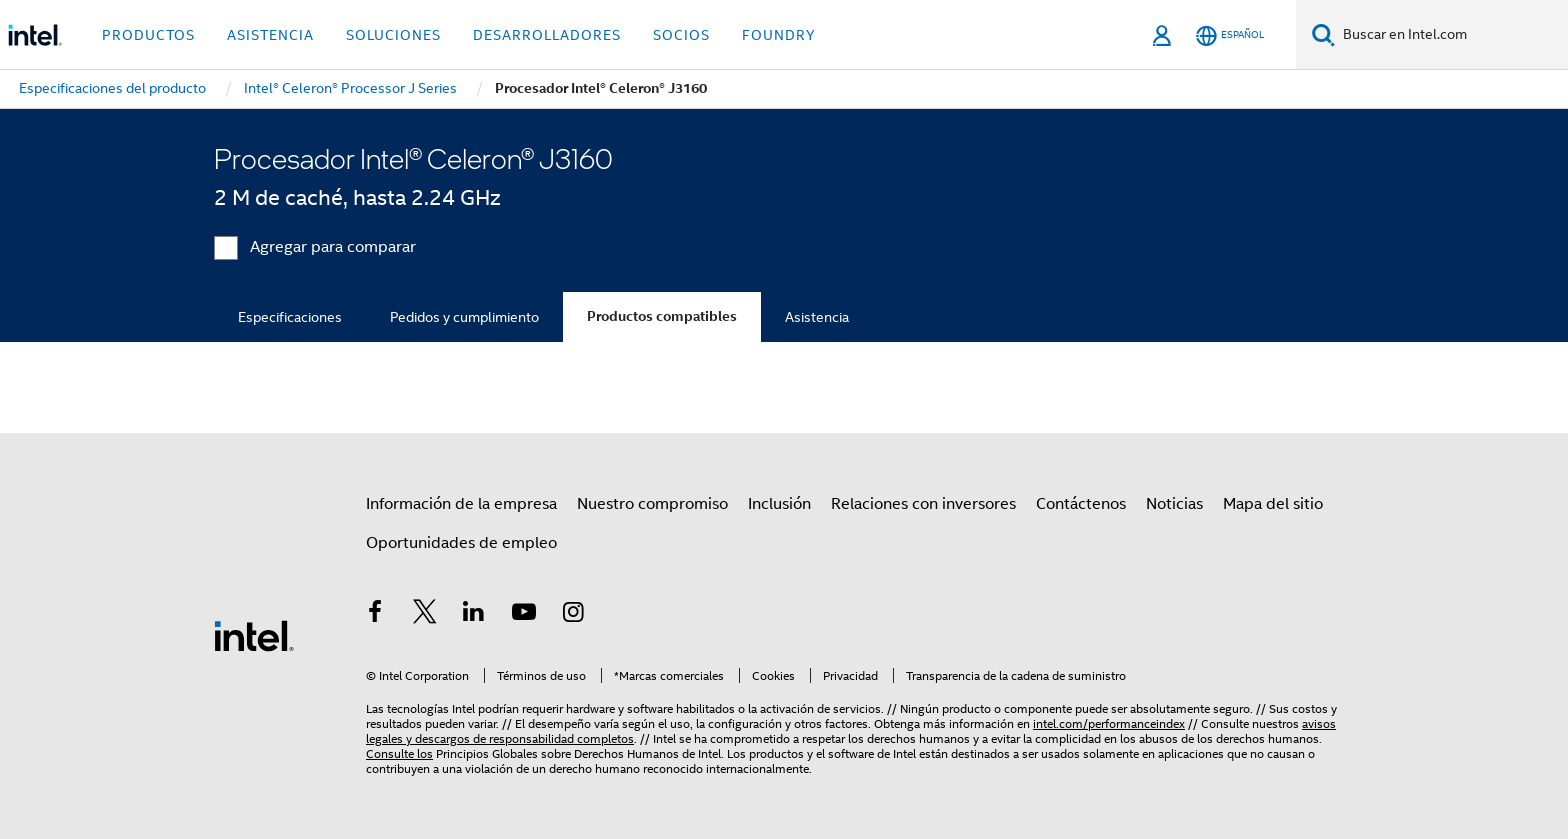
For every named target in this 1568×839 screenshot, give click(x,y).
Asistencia (817, 317)
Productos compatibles (662, 316)
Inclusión (779, 504)
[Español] (1230, 35)
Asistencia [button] (270, 35)
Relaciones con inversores (923, 504)
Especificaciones (290, 317)
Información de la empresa (461, 504)
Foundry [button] (779, 35)
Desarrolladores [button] (547, 35)
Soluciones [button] (393, 35)
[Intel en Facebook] (375, 615)
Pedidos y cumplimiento (464, 317)
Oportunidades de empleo (461, 543)
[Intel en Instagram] (573, 615)
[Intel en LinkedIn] (474, 615)
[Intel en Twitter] (425, 615)
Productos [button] (148, 35)
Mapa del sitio (1273, 504)
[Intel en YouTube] (524, 615)
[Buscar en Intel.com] (1451, 35)
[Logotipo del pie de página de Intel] (254, 635)
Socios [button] (681, 35)
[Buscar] (1323, 34)
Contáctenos (1081, 504)
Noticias (1174, 504)
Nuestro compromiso (652, 504)
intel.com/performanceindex (1109, 723)
